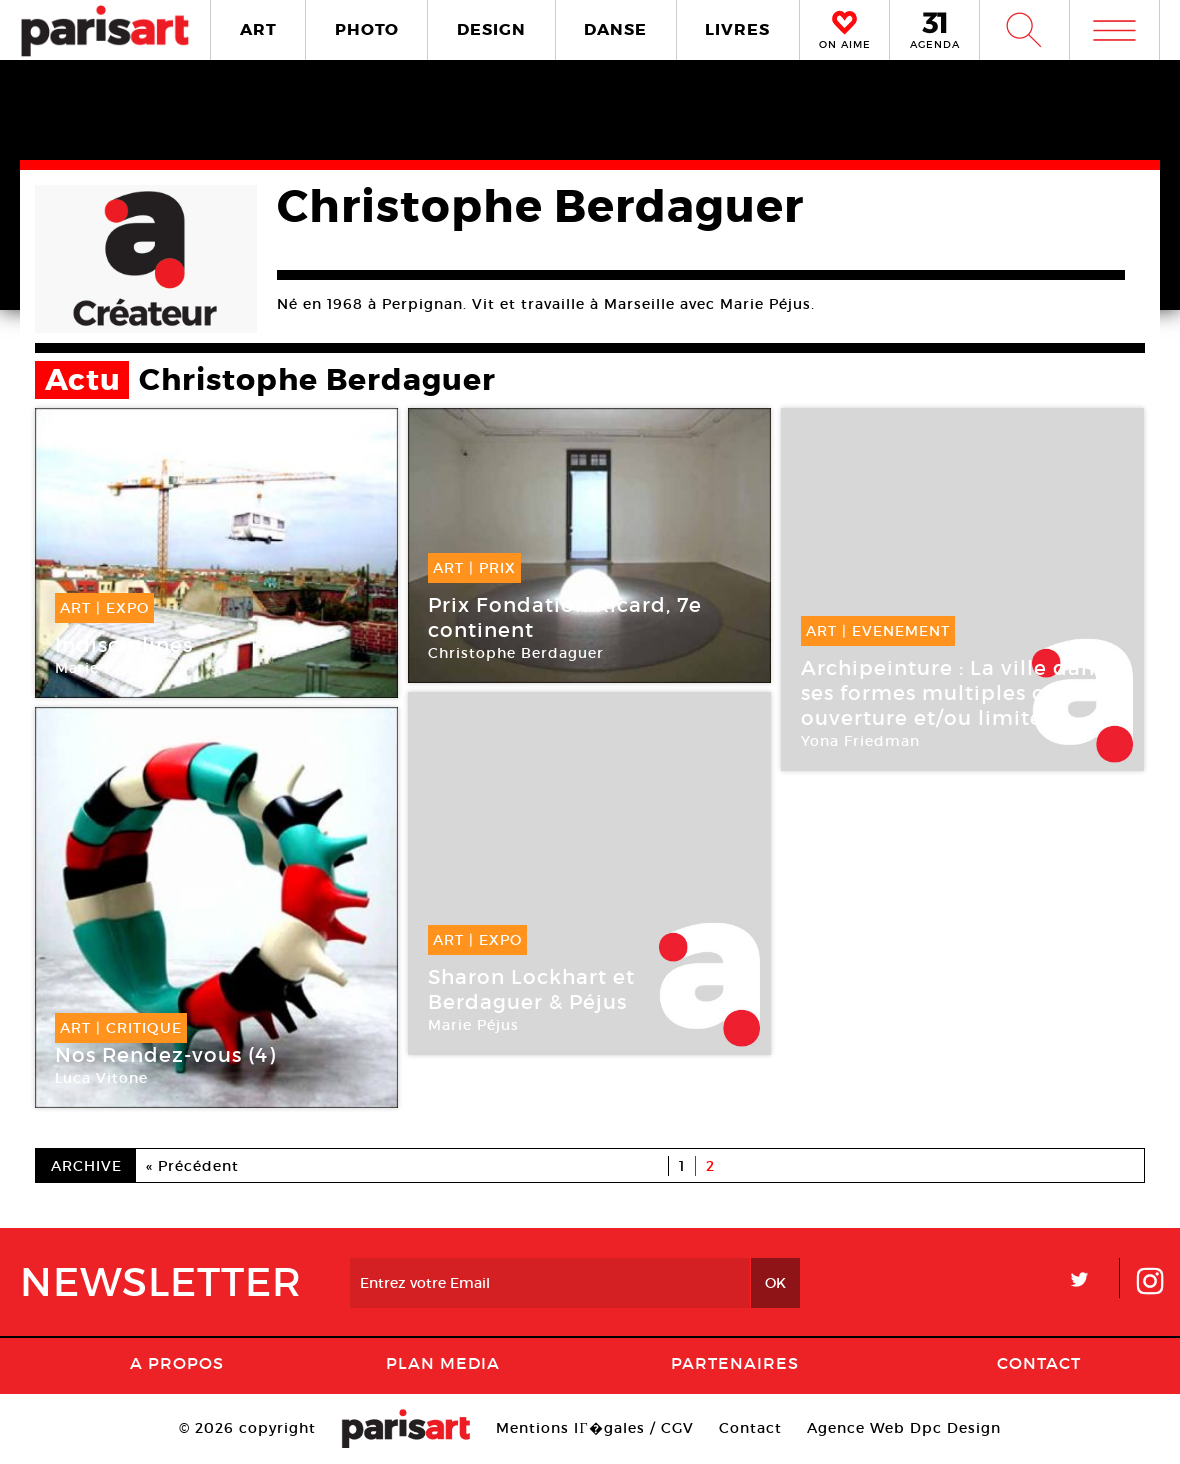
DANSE (615, 29)
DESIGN (491, 29)
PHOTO (367, 29)
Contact (1039, 1363)
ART (258, 29)
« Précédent (192, 1166)
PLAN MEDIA (443, 1363)
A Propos (177, 1363)
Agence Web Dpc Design (904, 1428)
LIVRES (737, 29)
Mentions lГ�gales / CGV (594, 1428)
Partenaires (735, 1363)
